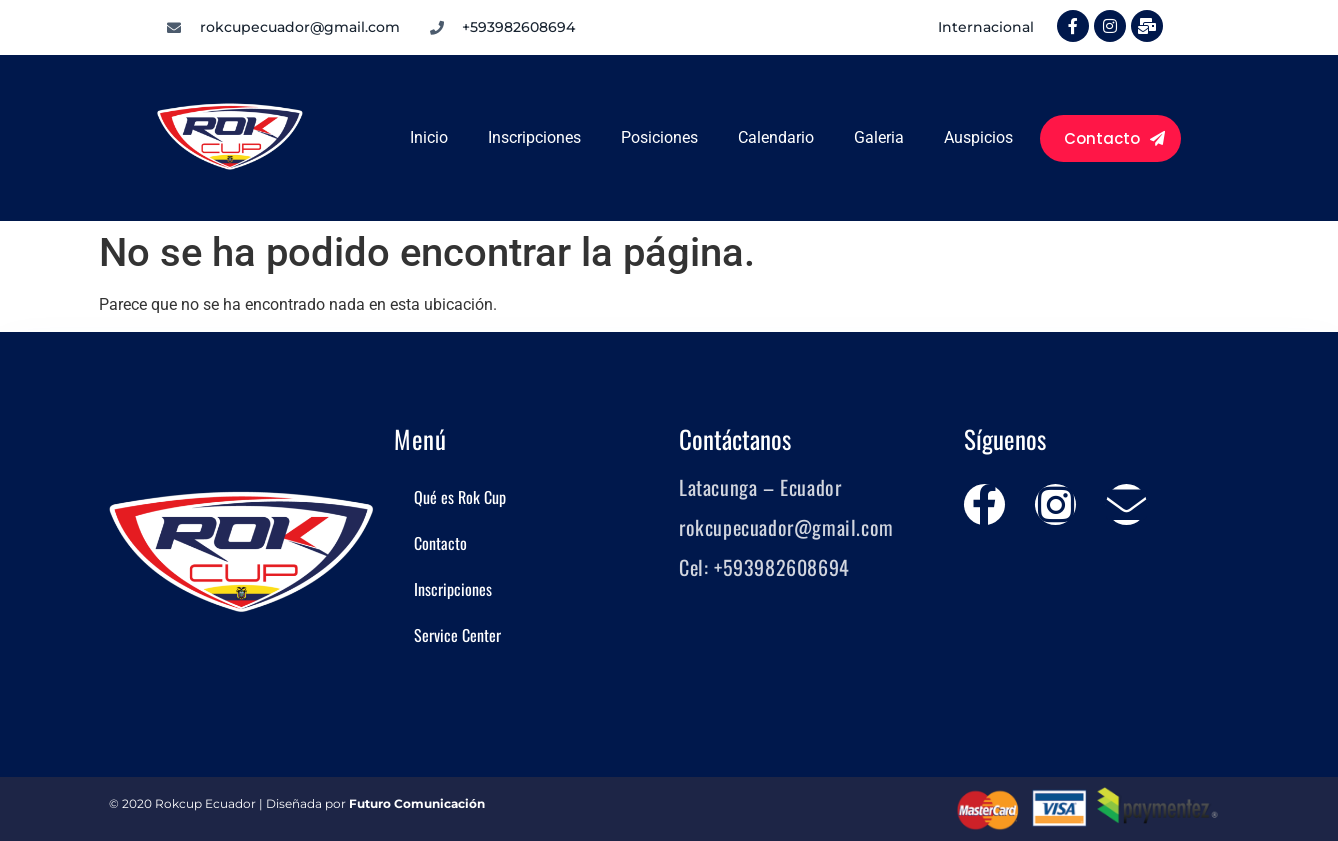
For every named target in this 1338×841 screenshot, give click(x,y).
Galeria (879, 137)
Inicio (429, 137)
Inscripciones (534, 137)
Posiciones (659, 137)
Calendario (776, 137)
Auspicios (978, 137)
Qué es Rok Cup (460, 497)
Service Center (457, 635)
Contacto (440, 543)
